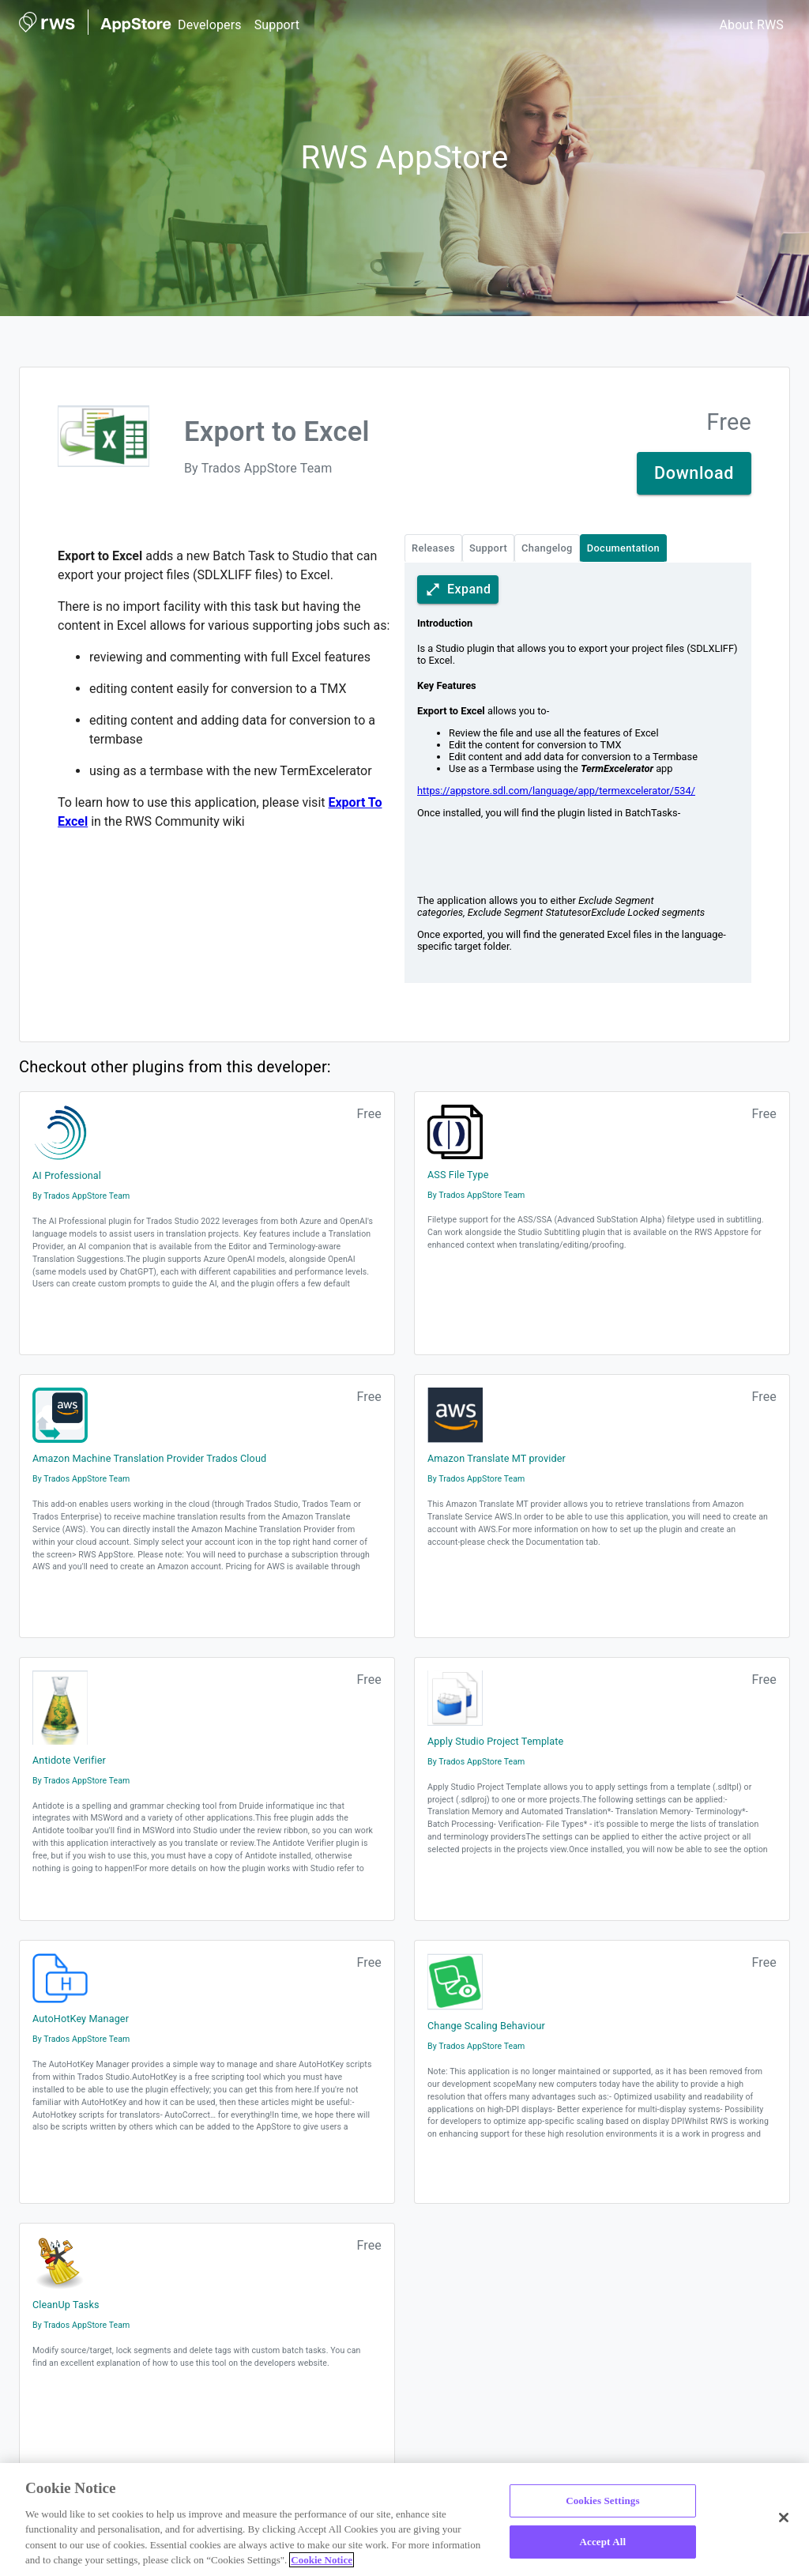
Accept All (603, 2542)
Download (694, 473)
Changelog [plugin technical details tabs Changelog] (547, 548)
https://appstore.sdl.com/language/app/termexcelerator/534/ (556, 791)
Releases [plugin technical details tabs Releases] (433, 548)
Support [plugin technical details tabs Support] (488, 548)
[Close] (783, 2517)
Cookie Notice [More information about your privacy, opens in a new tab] (321, 2560)
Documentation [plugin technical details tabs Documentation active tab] (623, 548)
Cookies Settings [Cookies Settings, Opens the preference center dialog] (602, 2500)
